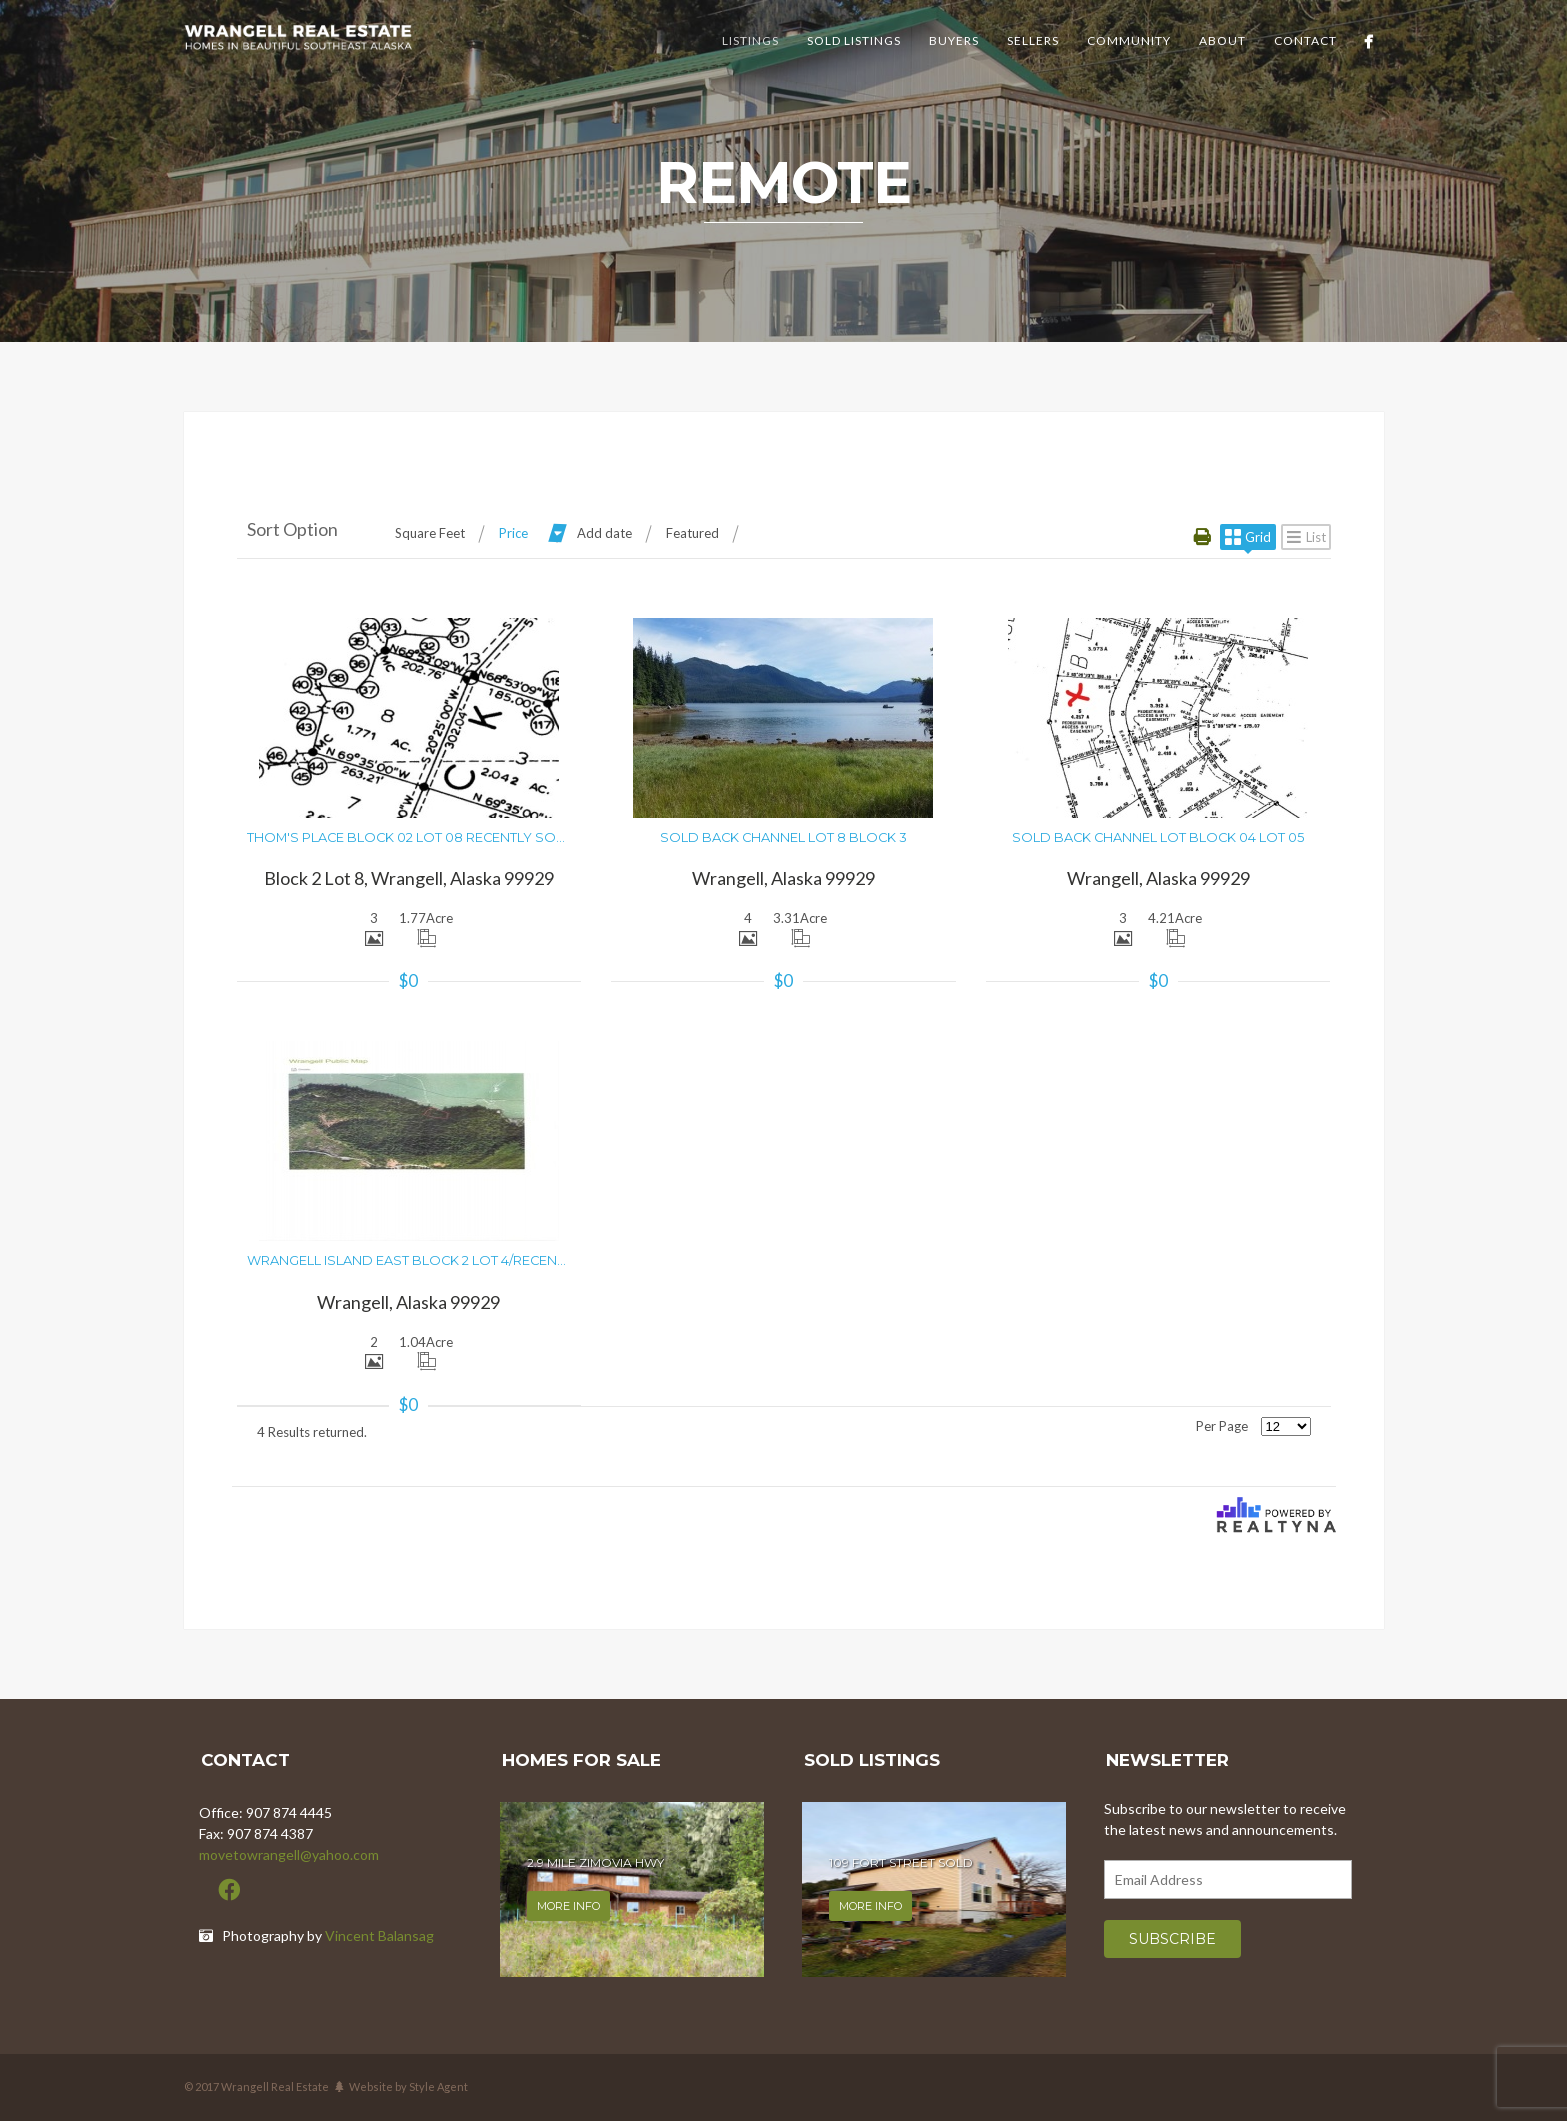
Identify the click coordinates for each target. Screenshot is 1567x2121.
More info (568, 1906)
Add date (604, 533)
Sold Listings (854, 40)
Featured (692, 533)
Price (513, 533)
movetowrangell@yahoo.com (289, 1854)
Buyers (954, 40)
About (1222, 40)
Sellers (1033, 40)
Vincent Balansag (379, 1935)
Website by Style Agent (408, 2086)
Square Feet (430, 533)
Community (1129, 40)
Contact (1305, 40)
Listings (750, 40)
